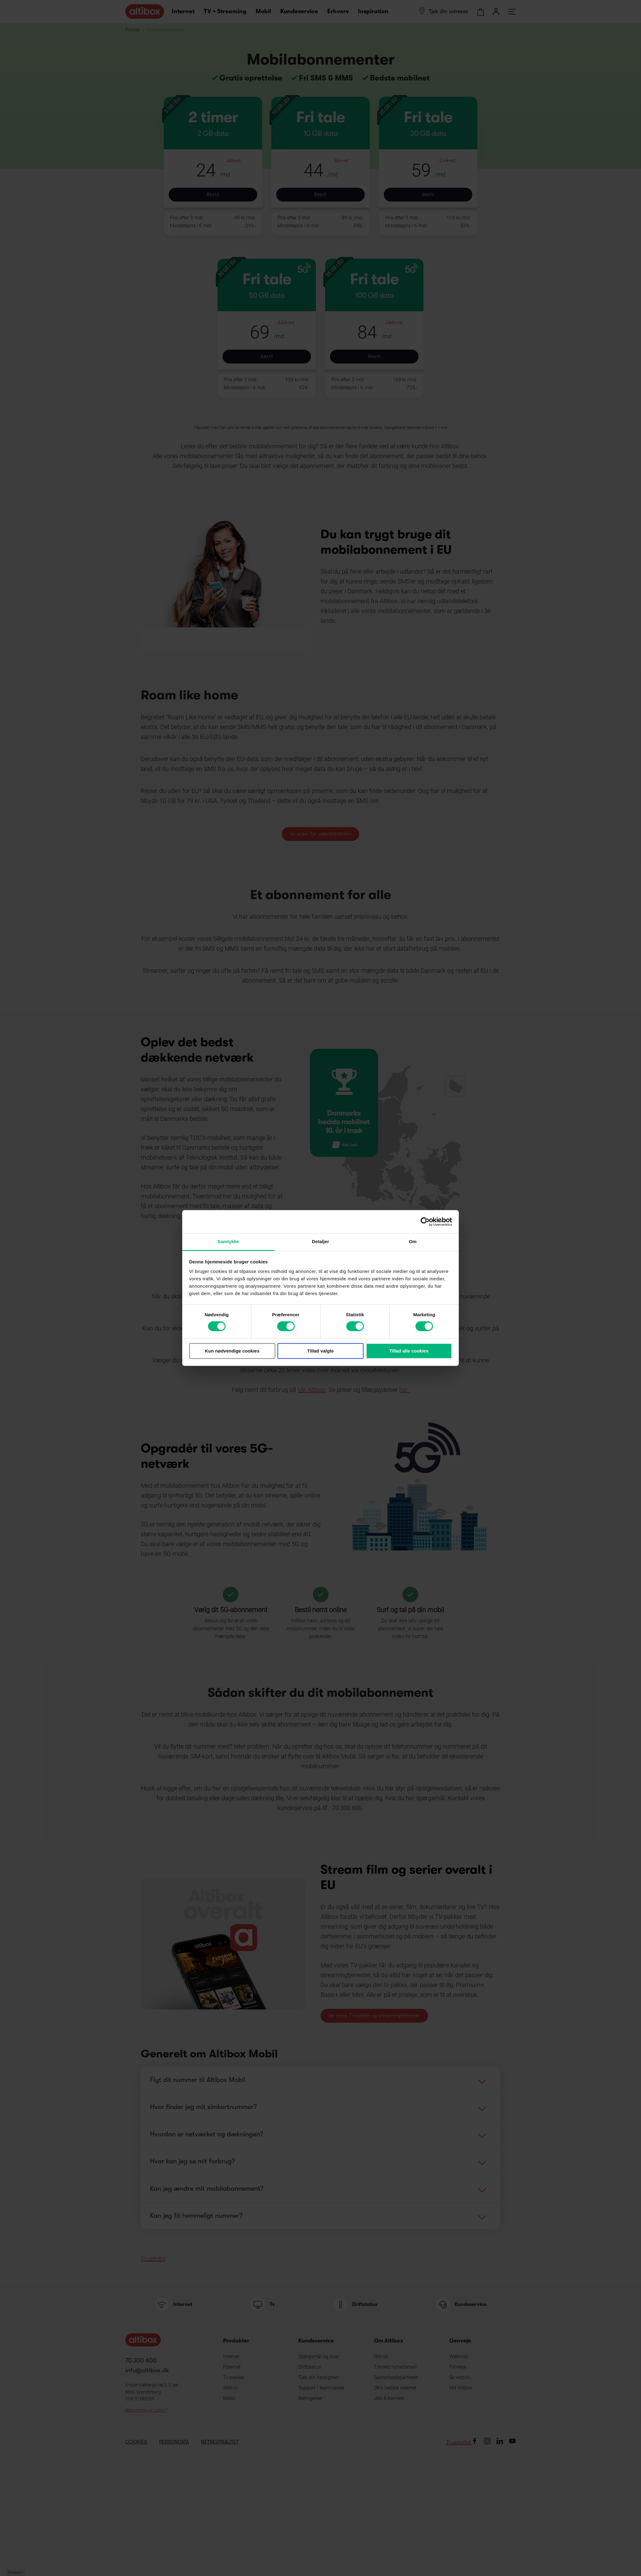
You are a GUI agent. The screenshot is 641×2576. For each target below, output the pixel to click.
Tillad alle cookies (408, 1350)
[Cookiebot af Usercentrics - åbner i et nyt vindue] (425, 1221)
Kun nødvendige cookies (232, 1350)
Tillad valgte (320, 1350)
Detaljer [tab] (320, 1241)
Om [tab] (412, 1241)
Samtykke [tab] (228, 1241)
